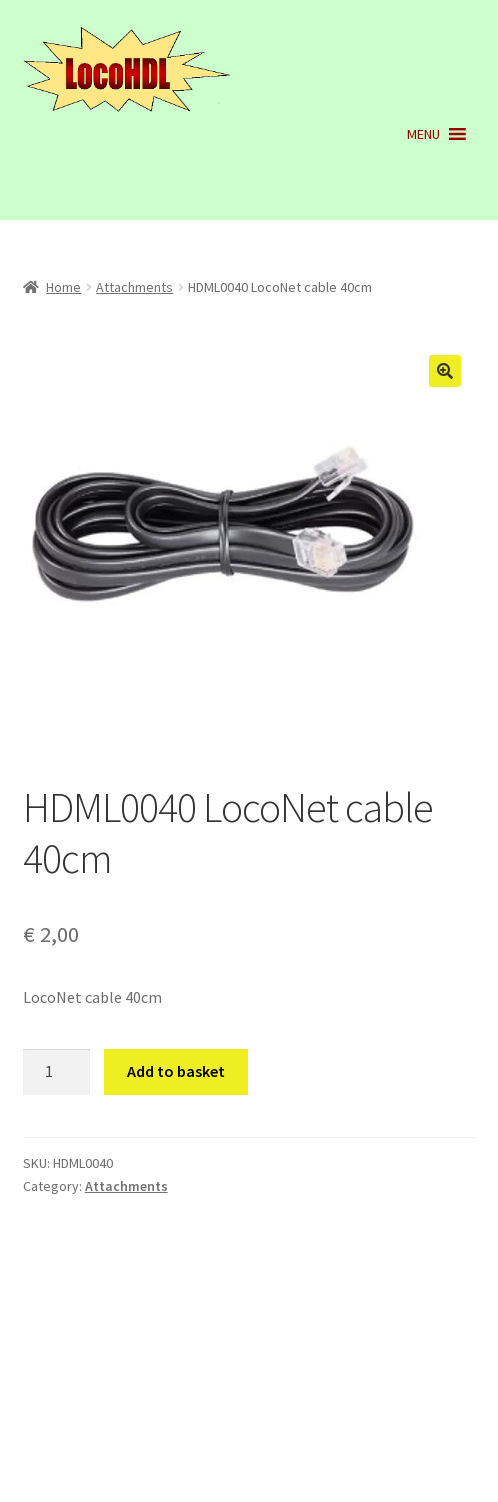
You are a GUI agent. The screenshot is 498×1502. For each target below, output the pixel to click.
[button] (423, 134)
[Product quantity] (57, 1072)
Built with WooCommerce (111, 1387)
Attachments (134, 287)
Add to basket (176, 1071)
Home (63, 287)
